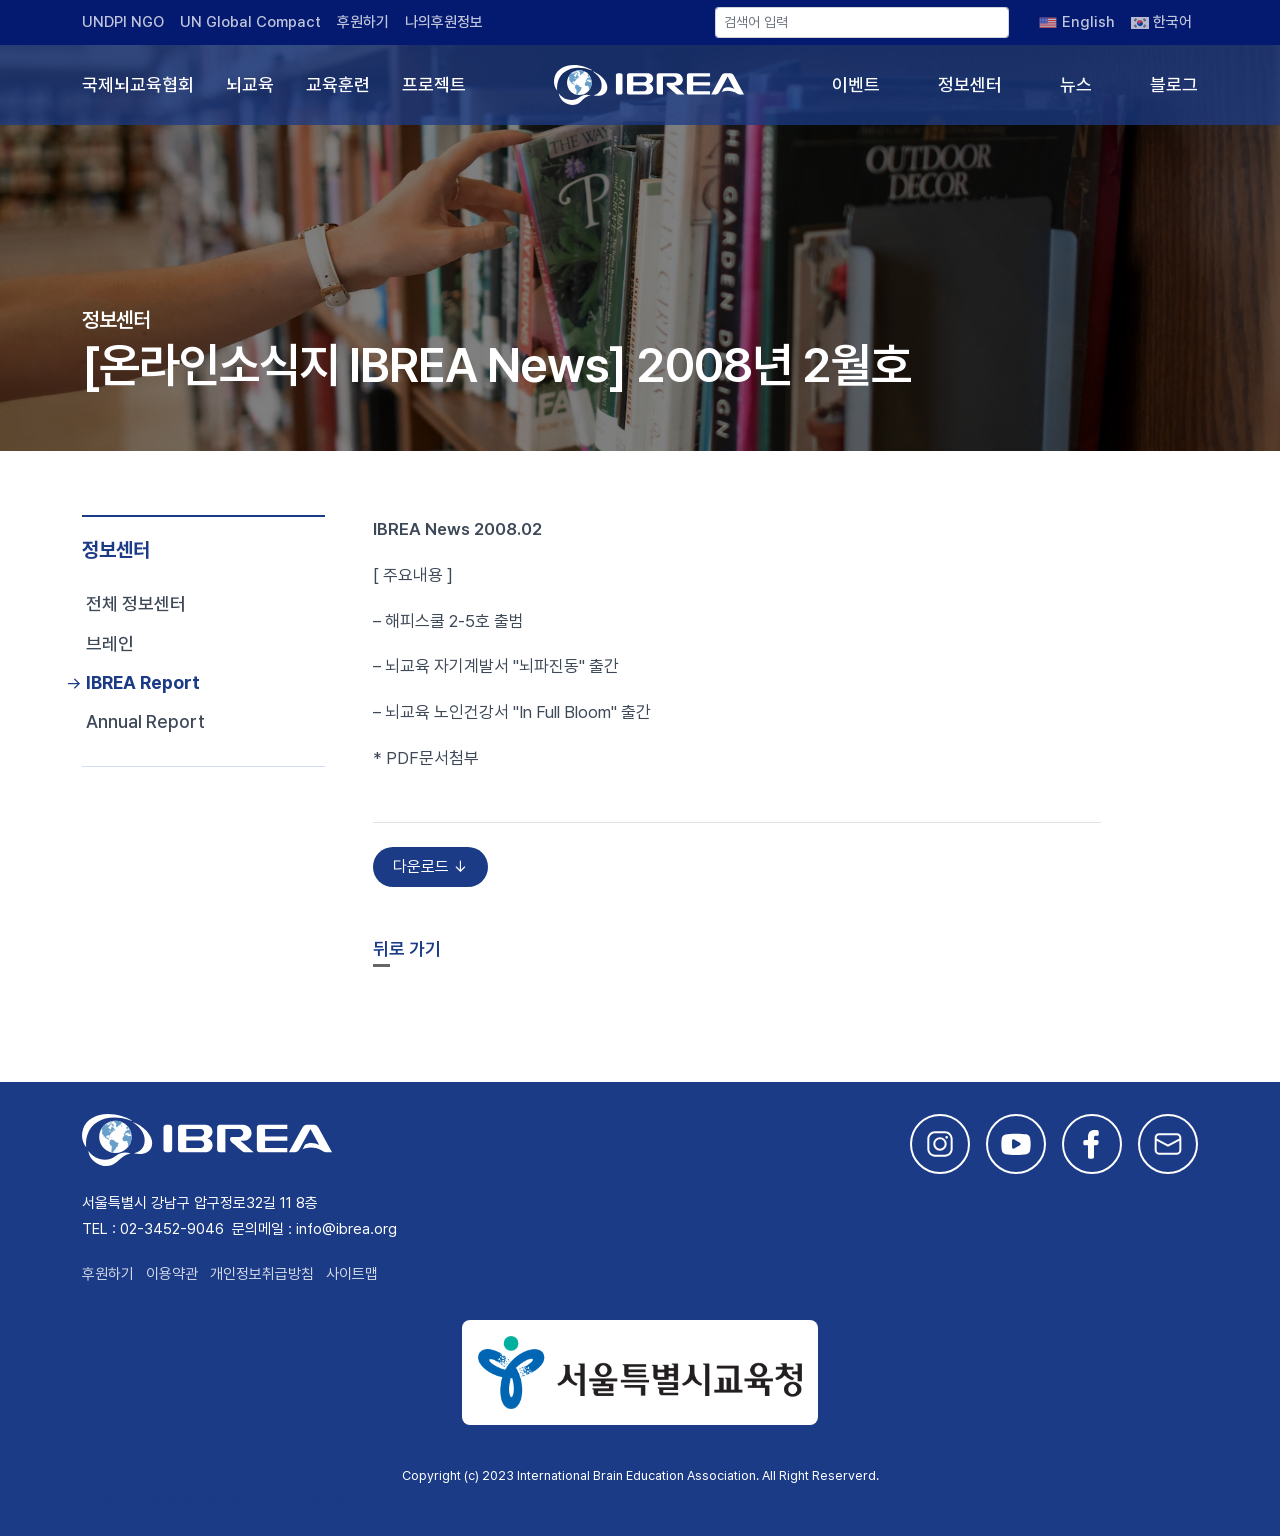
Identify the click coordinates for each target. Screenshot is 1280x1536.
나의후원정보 (444, 22)
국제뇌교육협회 (138, 84)
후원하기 (363, 22)
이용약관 (172, 1274)
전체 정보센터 (136, 603)
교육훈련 (338, 84)
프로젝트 (434, 84)
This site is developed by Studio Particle (232, 1499)
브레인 (110, 643)
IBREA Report (143, 682)
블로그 (1174, 84)
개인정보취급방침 (262, 1274)
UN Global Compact (250, 22)
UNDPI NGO (123, 22)
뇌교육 (250, 84)
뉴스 (1076, 84)
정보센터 (970, 84)
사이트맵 (352, 1274)
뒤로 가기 (407, 948)
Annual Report (145, 721)
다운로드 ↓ (430, 866)
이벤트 (856, 84)
